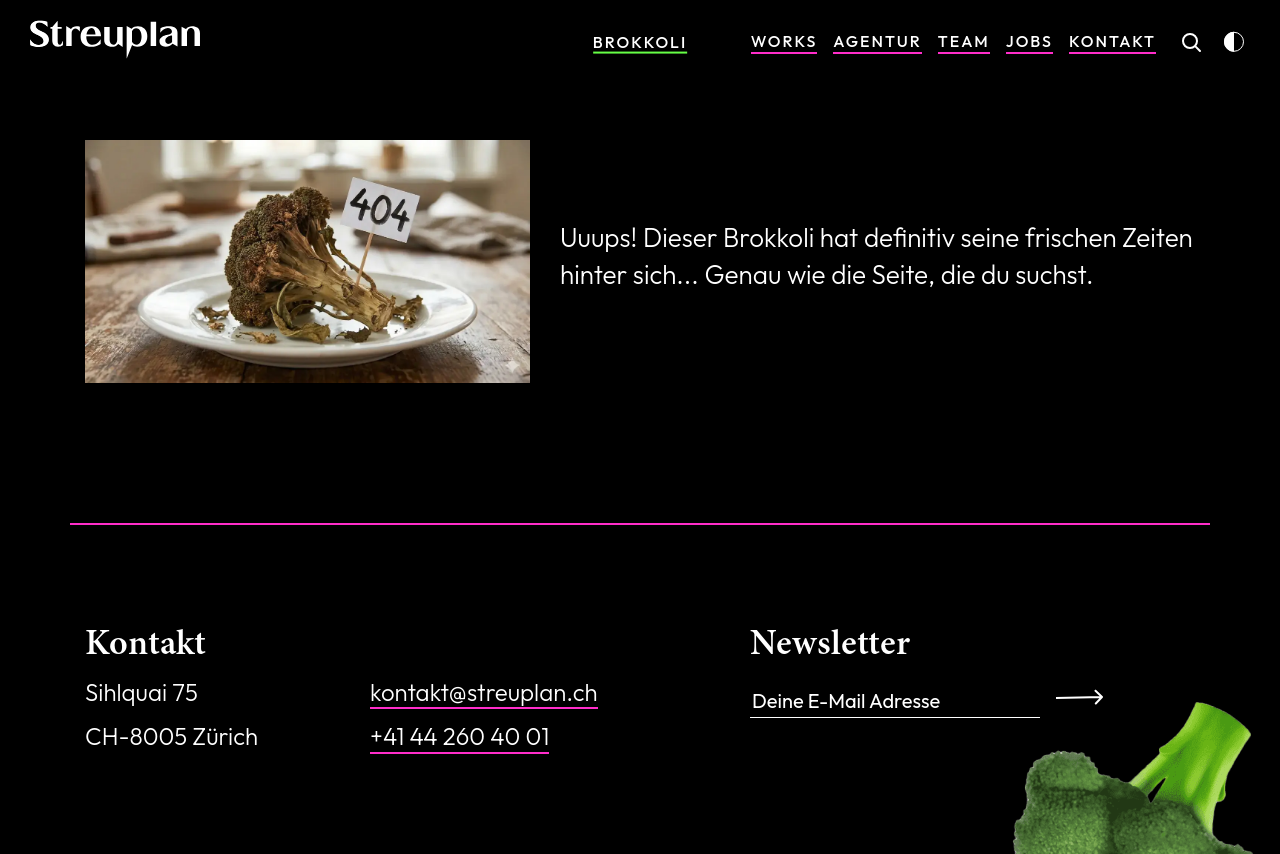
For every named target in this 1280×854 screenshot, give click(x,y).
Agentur (877, 41)
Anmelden (1086, 696)
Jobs (1029, 41)
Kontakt (1112, 41)
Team (964, 41)
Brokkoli (640, 42)
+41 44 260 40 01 (459, 736)
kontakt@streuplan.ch (484, 692)
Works (784, 41)
